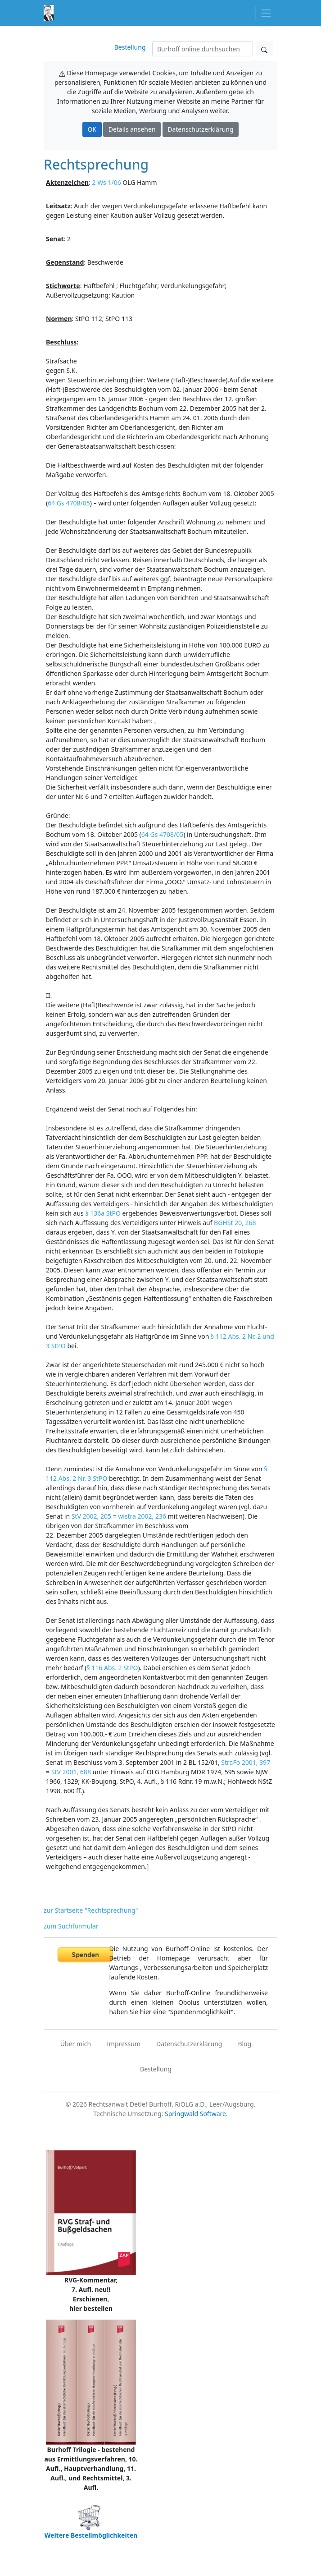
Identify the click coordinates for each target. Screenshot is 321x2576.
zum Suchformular (71, 1926)
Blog (244, 2043)
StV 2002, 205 (91, 1516)
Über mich (75, 2043)
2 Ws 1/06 (106, 182)
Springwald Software (195, 2113)
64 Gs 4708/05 (69, 503)
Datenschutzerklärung (200, 129)
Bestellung (130, 47)
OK (91, 129)
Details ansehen (132, 129)
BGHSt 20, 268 (235, 1222)
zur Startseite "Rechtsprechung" (91, 1910)
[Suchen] (202, 48)
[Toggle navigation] (266, 13)
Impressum (123, 2043)
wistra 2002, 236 (142, 1516)
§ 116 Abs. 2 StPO (112, 1667)
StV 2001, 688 (71, 1772)
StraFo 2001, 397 (245, 1762)
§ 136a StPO (102, 1213)
